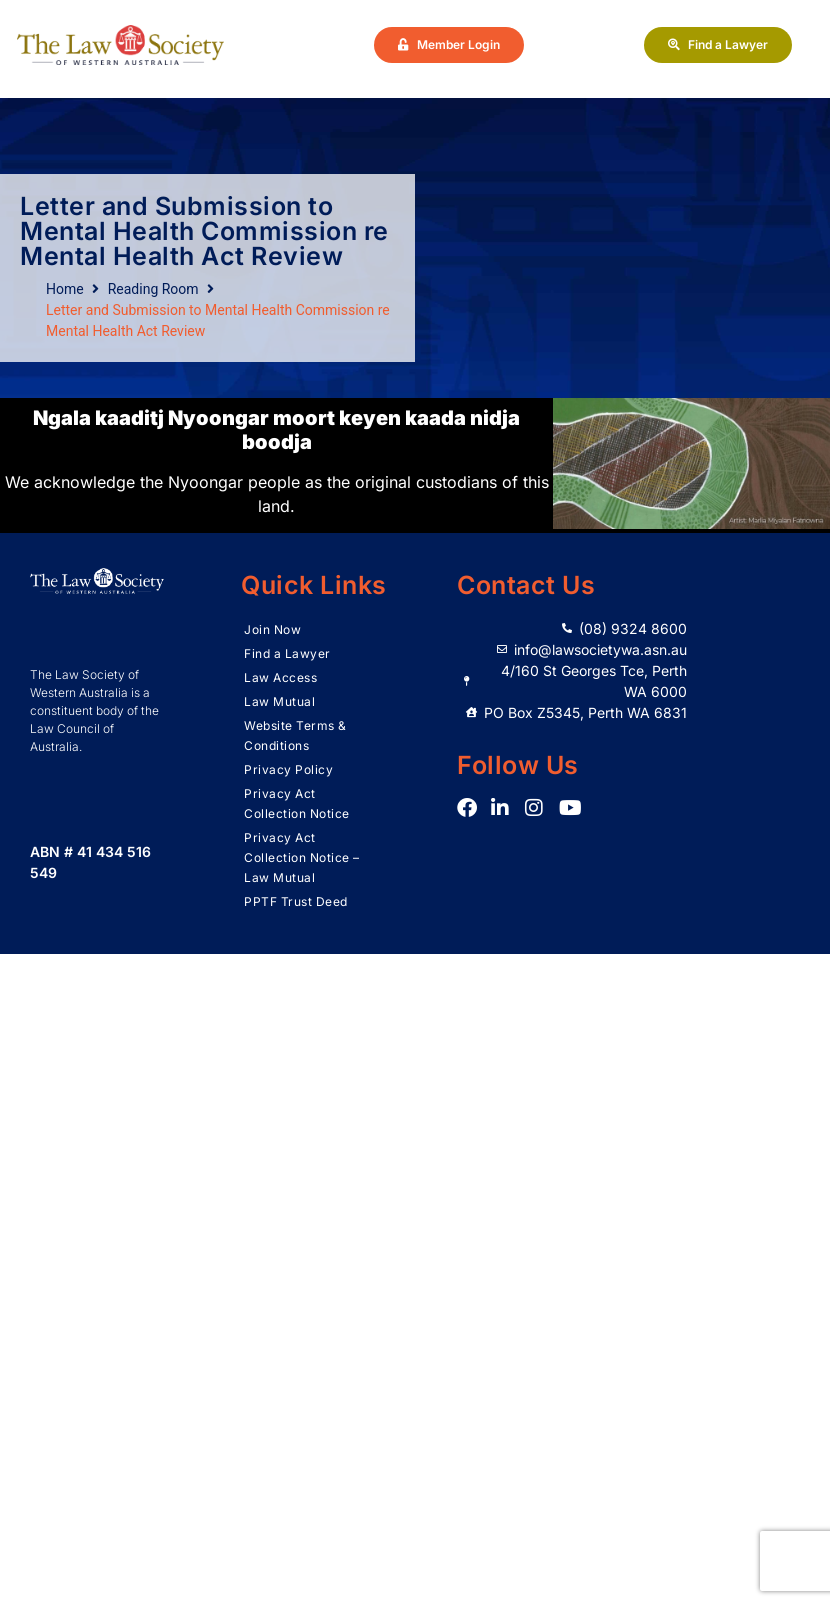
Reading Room (153, 289)
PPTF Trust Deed (296, 901)
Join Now (272, 629)
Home (65, 289)
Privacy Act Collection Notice (297, 803)
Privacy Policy (288, 769)
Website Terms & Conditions (295, 735)
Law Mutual (279, 701)
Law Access (280, 677)
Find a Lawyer (287, 653)
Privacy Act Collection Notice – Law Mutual (302, 857)
